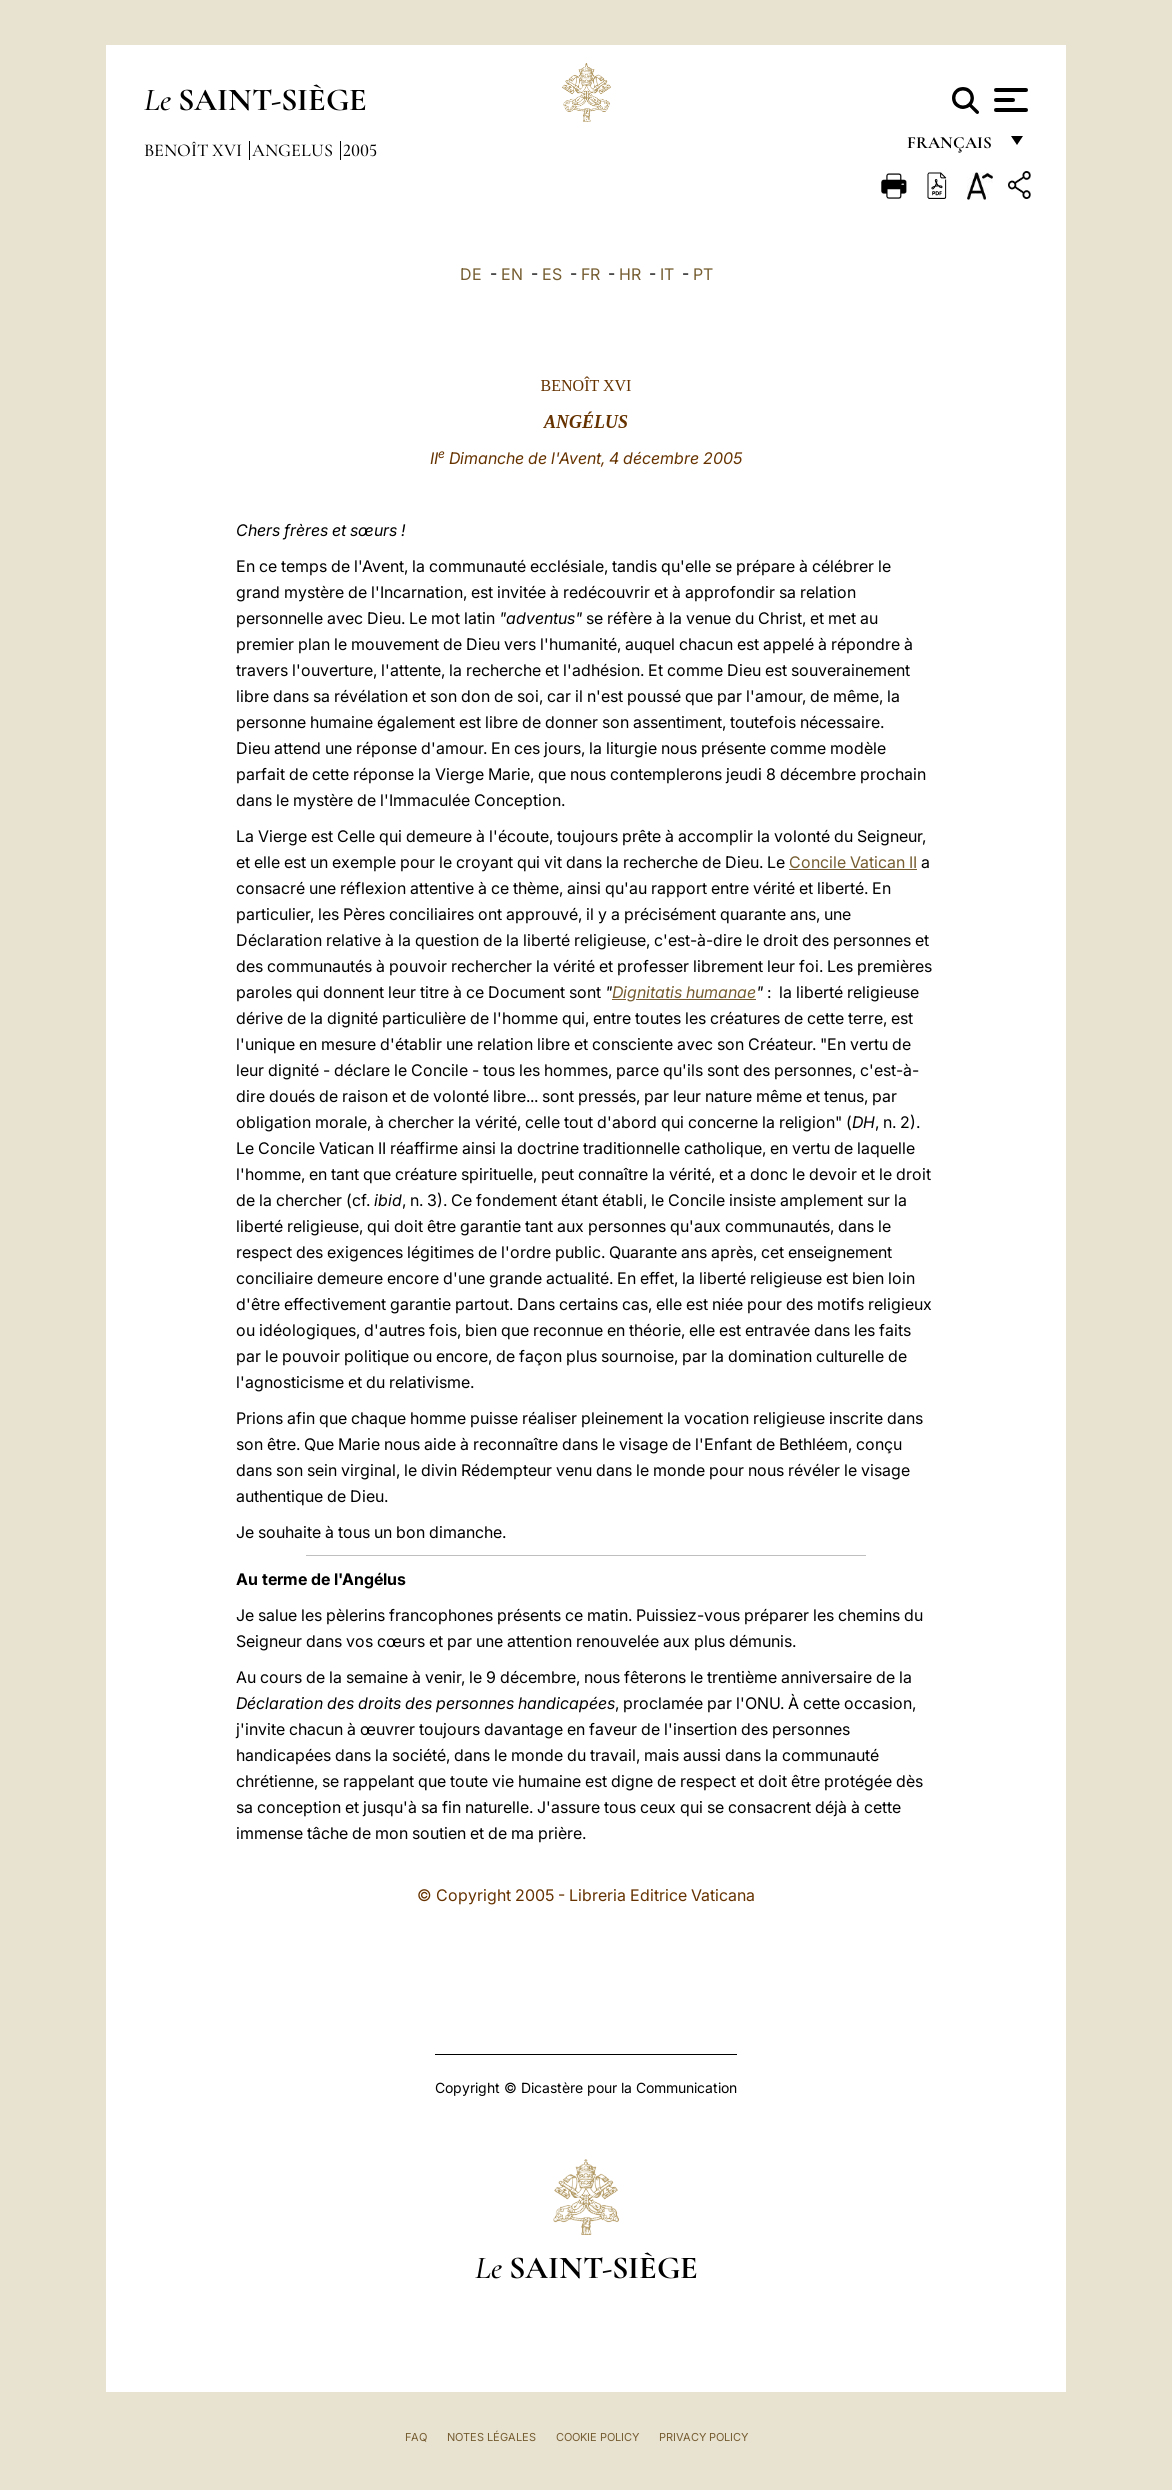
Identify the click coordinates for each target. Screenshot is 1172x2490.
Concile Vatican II (853, 862)
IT (667, 274)
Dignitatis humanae (684, 992)
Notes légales (491, 2437)
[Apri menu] (1008, 100)
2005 (360, 150)
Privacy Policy (703, 2437)
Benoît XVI (195, 150)
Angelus (294, 150)
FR (590, 274)
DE (471, 274)
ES (552, 274)
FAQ (416, 2437)
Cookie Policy (597, 2437)
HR (630, 274)
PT (703, 274)
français (951, 147)
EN (512, 274)
